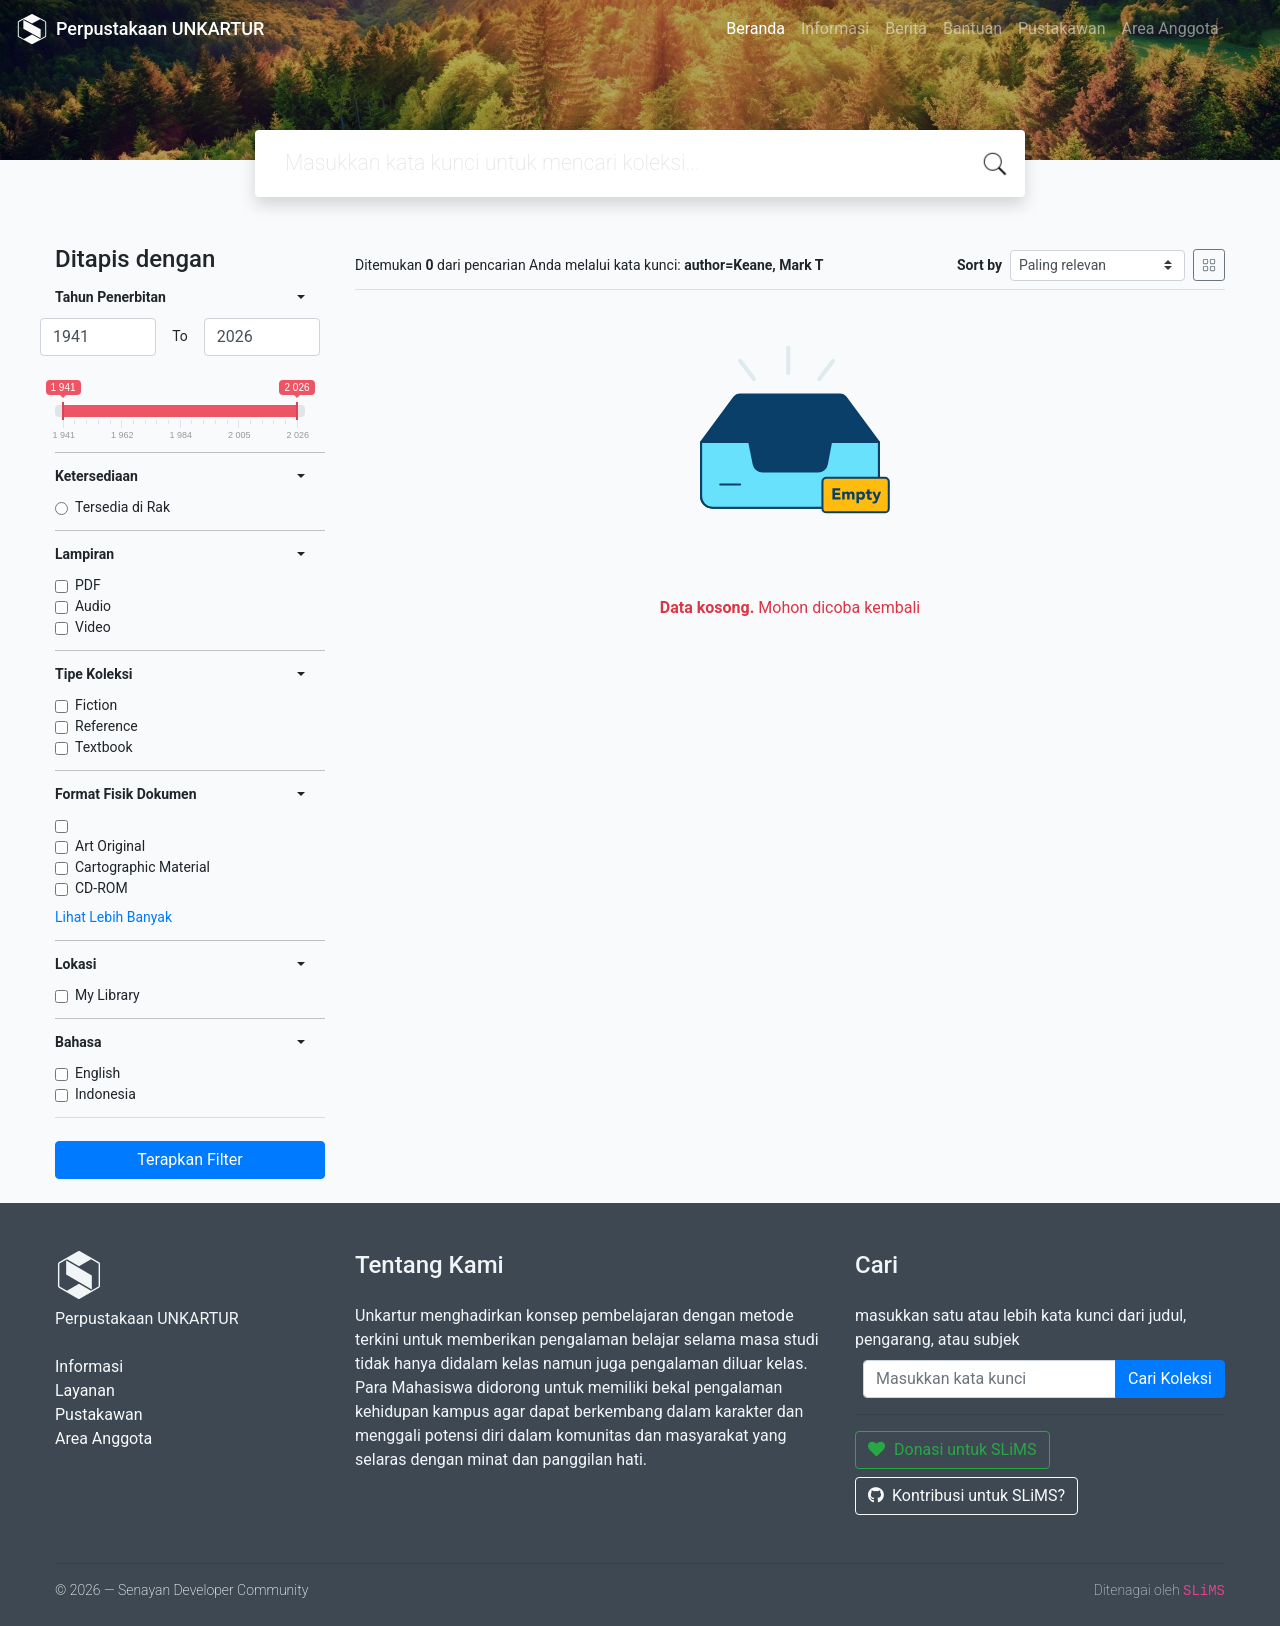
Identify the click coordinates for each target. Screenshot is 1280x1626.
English (97, 1073)
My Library (107, 995)
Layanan (85, 1390)
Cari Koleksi (1170, 1378)
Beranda (755, 28)
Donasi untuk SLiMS (952, 1449)
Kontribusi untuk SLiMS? (966, 1495)
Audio (93, 606)
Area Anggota (1170, 28)
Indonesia (105, 1094)
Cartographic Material (142, 867)
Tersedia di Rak (122, 507)
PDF (88, 585)
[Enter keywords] (989, 1379)
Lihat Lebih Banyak (113, 917)
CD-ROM (101, 888)
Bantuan (972, 28)
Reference (106, 726)
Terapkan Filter (189, 1159)
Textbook (104, 747)
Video (93, 627)
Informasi (835, 28)
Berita (906, 28)
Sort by (979, 265)
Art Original (110, 846)
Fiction (96, 705)
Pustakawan (1061, 28)
